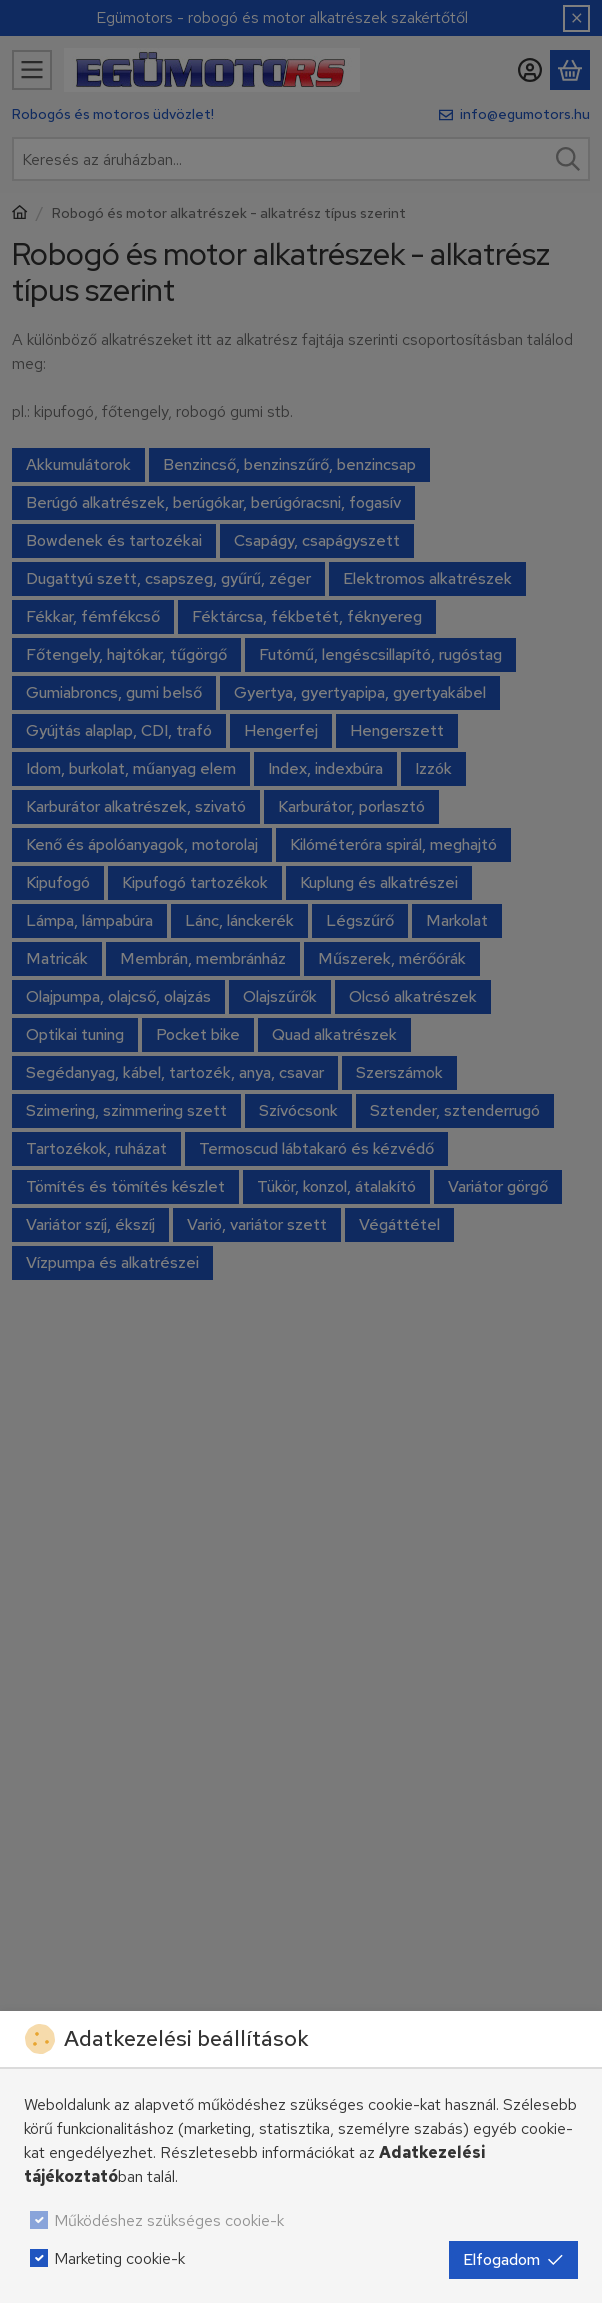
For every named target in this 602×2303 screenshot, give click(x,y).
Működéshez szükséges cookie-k (169, 2220)
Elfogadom (513, 2259)
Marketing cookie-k (119, 2258)
